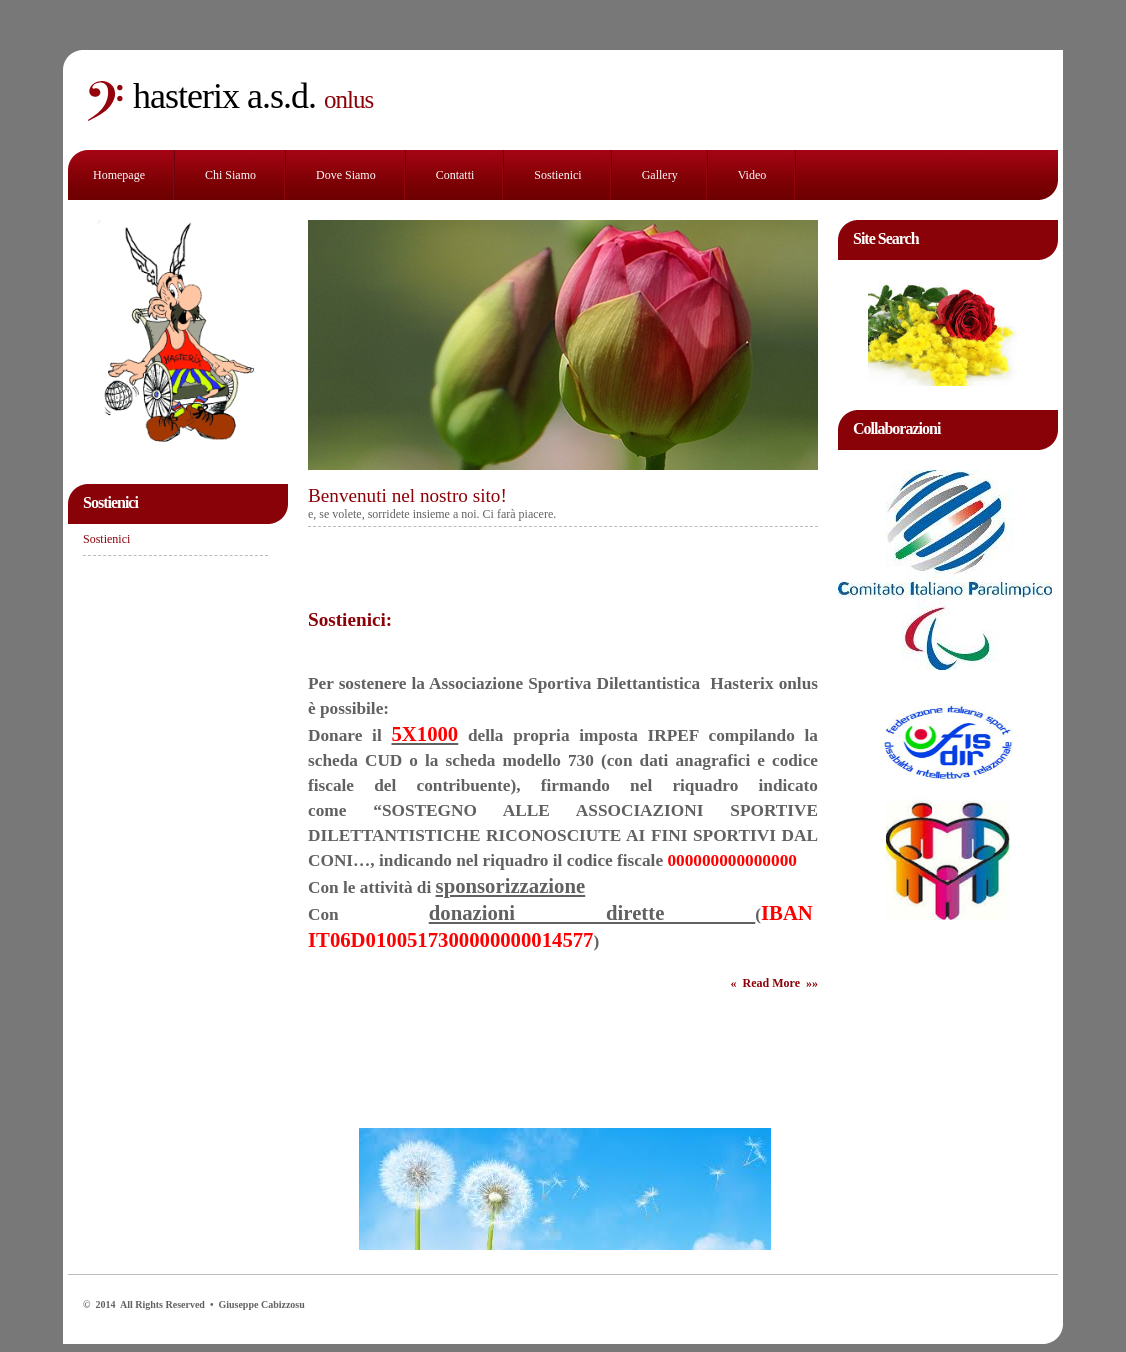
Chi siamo (230, 175)
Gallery (660, 175)
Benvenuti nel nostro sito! (407, 495)
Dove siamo (346, 175)
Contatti (455, 175)
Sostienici (557, 175)
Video (752, 175)
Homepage (119, 175)
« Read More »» (774, 983)
